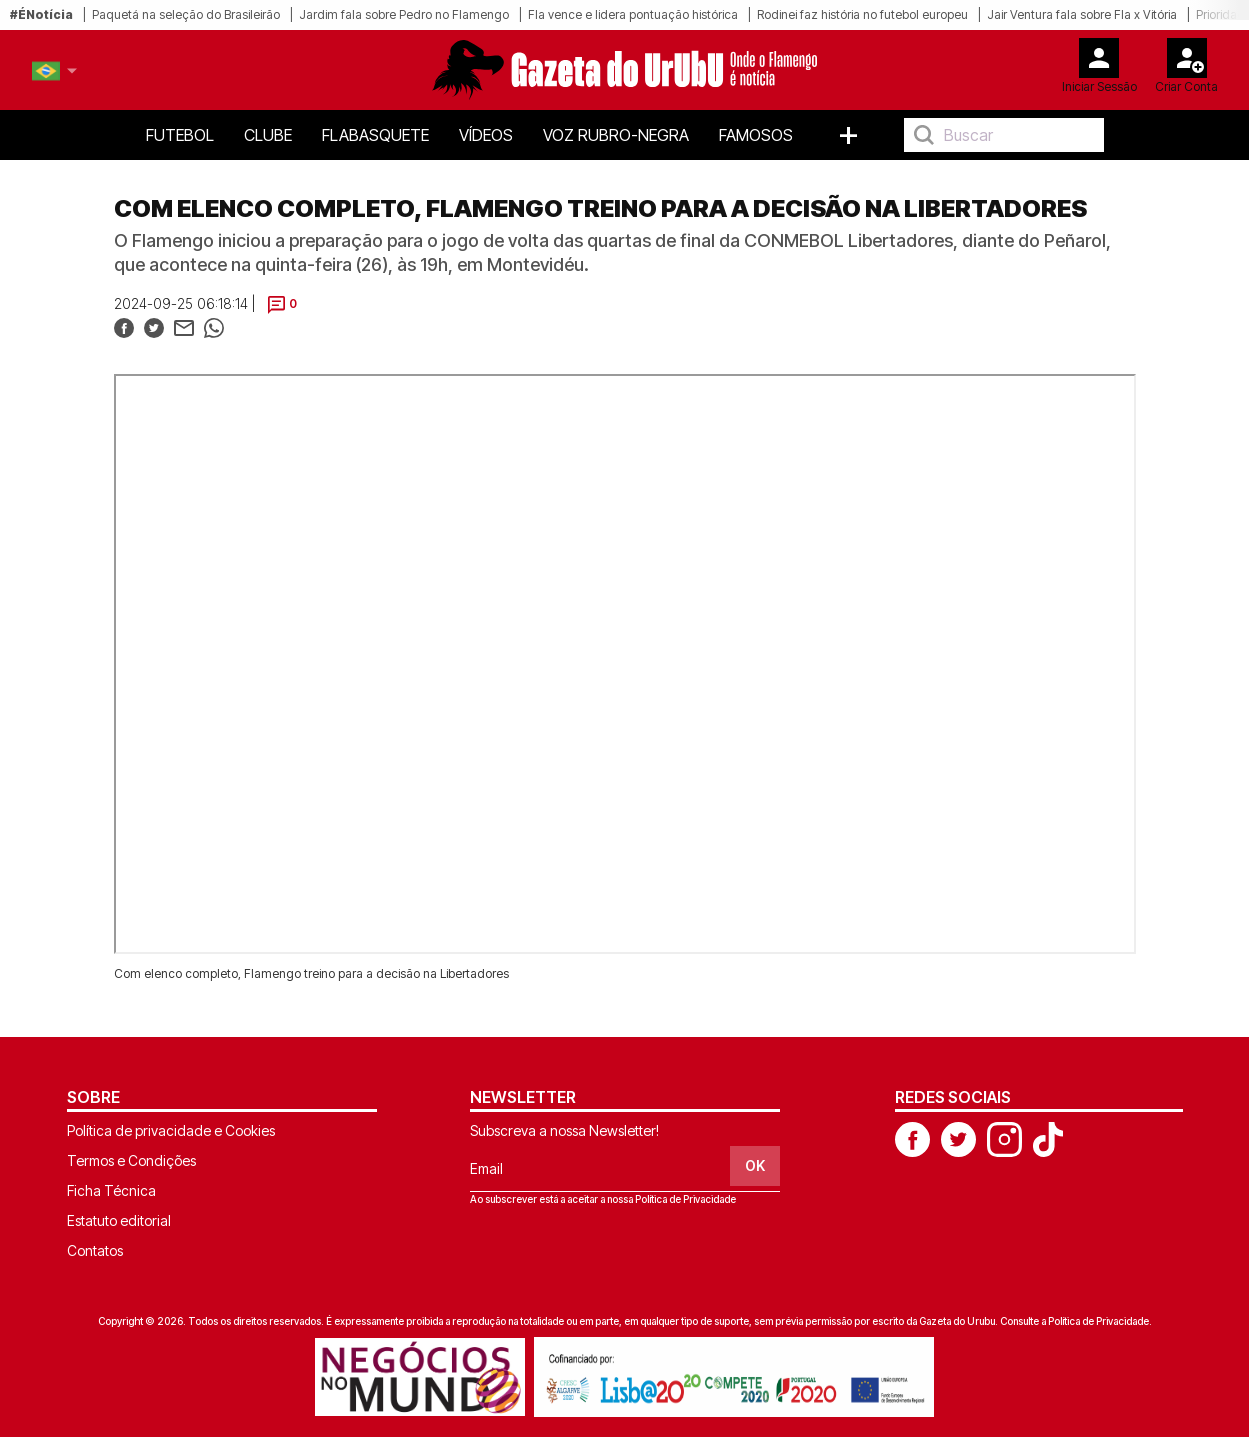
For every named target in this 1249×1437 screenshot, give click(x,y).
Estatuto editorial (119, 1220)
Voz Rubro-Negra (616, 135)
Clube (268, 135)
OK (755, 1165)
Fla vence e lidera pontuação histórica (633, 14)
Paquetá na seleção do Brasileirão (186, 14)
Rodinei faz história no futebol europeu (862, 14)
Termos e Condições (131, 1160)
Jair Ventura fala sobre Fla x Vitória (1082, 14)
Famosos (756, 135)
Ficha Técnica (111, 1190)
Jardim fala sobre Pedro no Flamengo (404, 14)
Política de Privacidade (685, 1199)
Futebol (180, 135)
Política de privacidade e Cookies (171, 1130)
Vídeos (486, 135)
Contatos (95, 1250)
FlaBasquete (375, 135)
